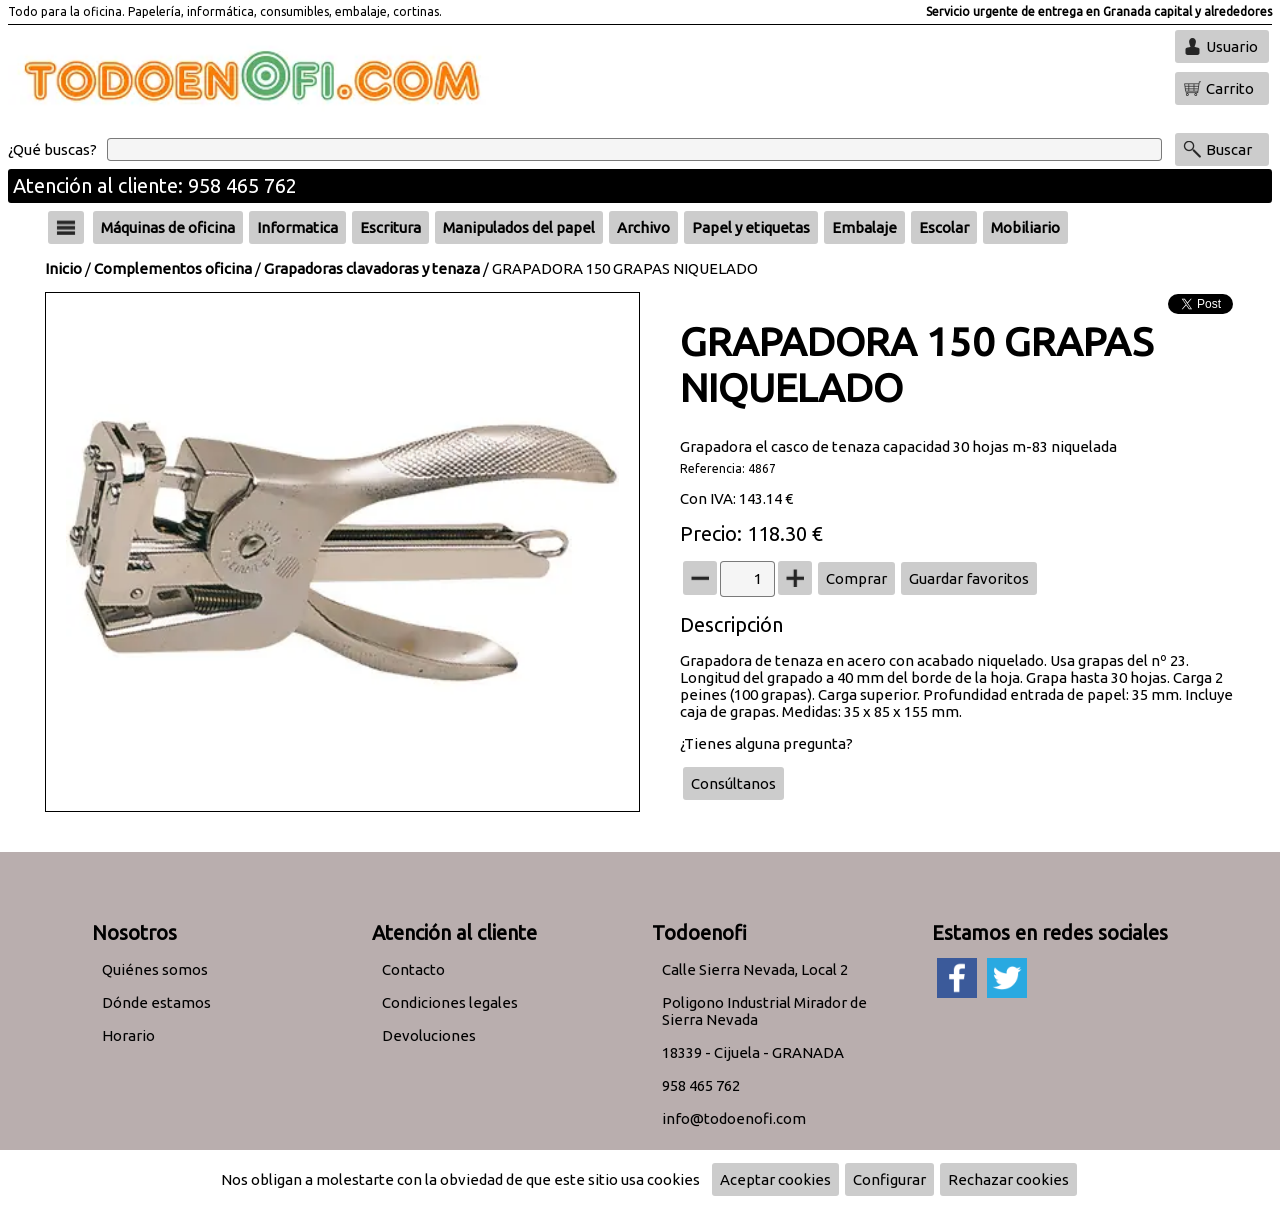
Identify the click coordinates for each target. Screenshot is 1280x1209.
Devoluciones (429, 1035)
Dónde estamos (156, 1002)
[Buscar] (634, 149)
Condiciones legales (450, 1002)
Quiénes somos (155, 969)
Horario (128, 1035)
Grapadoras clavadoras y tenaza (372, 268)
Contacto (413, 969)
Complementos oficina (173, 268)
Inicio (63, 268)
